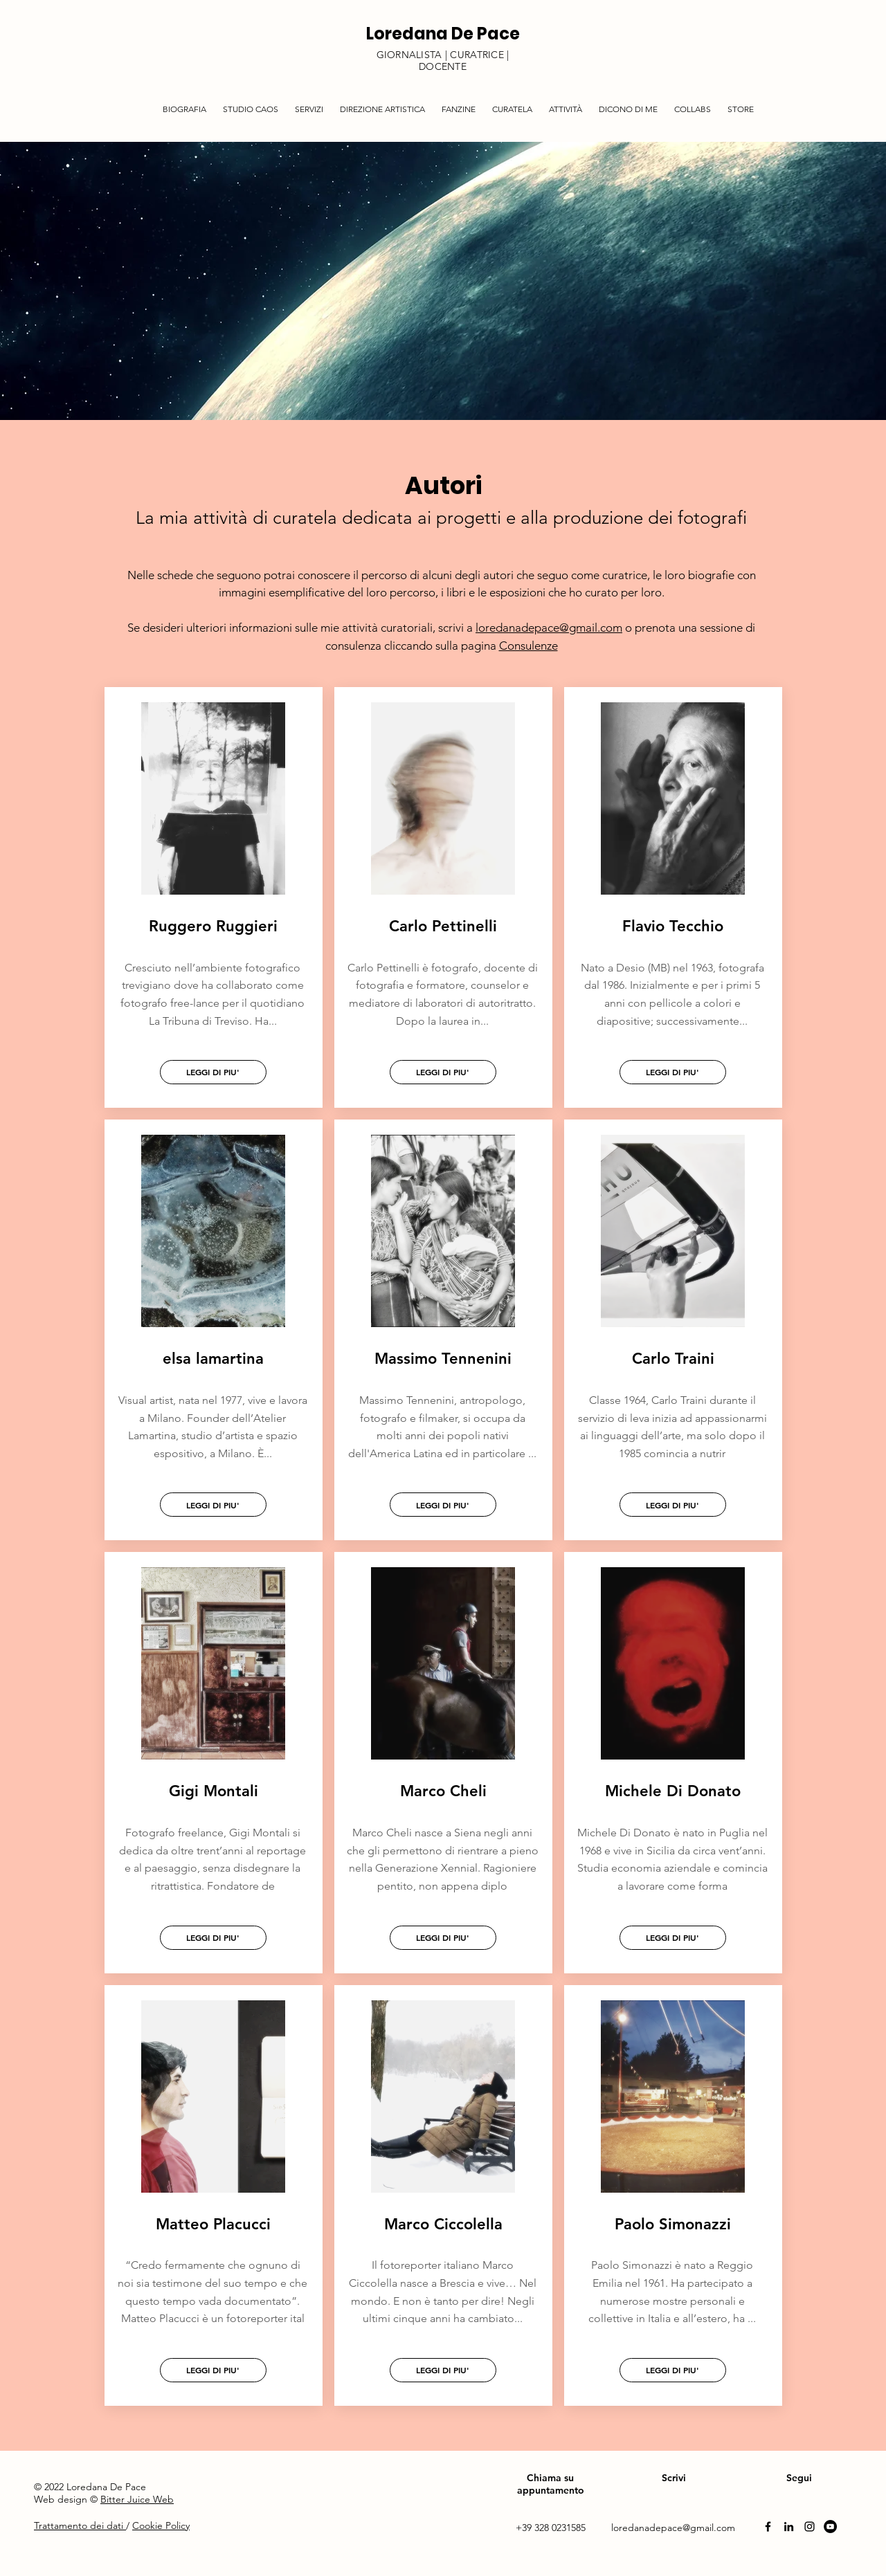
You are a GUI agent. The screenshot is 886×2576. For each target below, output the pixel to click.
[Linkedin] (788, 2526)
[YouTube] (830, 2526)
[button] (309, 103)
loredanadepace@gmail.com (549, 627)
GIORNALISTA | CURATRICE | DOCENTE (443, 60)
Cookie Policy (161, 2525)
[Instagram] (809, 2526)
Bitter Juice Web (137, 2499)
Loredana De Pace (443, 33)
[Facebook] (768, 2526)
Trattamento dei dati (80, 2525)
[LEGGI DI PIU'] (213, 1072)
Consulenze (528, 645)
